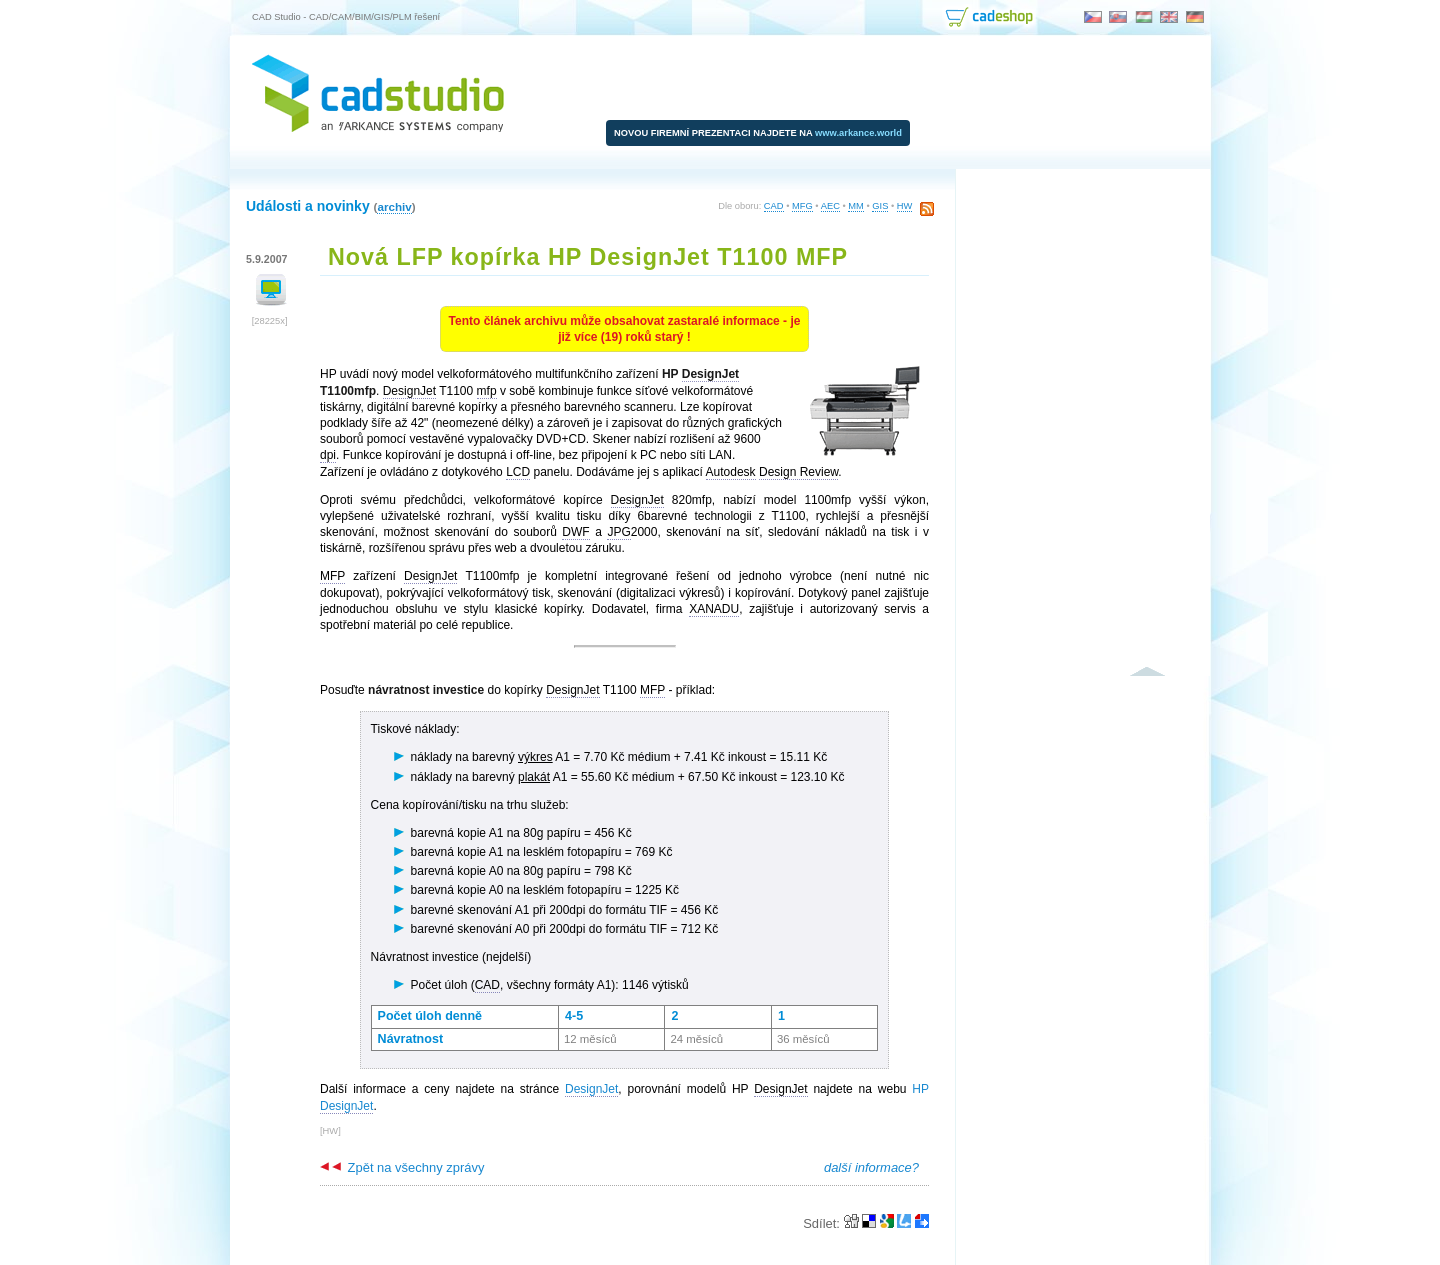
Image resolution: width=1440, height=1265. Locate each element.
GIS (880, 206)
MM (856, 206)
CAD (774, 206)
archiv (394, 206)
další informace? (871, 1167)
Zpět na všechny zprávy (402, 1167)
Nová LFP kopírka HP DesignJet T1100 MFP (588, 257)
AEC (830, 206)
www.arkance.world (858, 133)
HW (905, 206)
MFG (802, 206)
